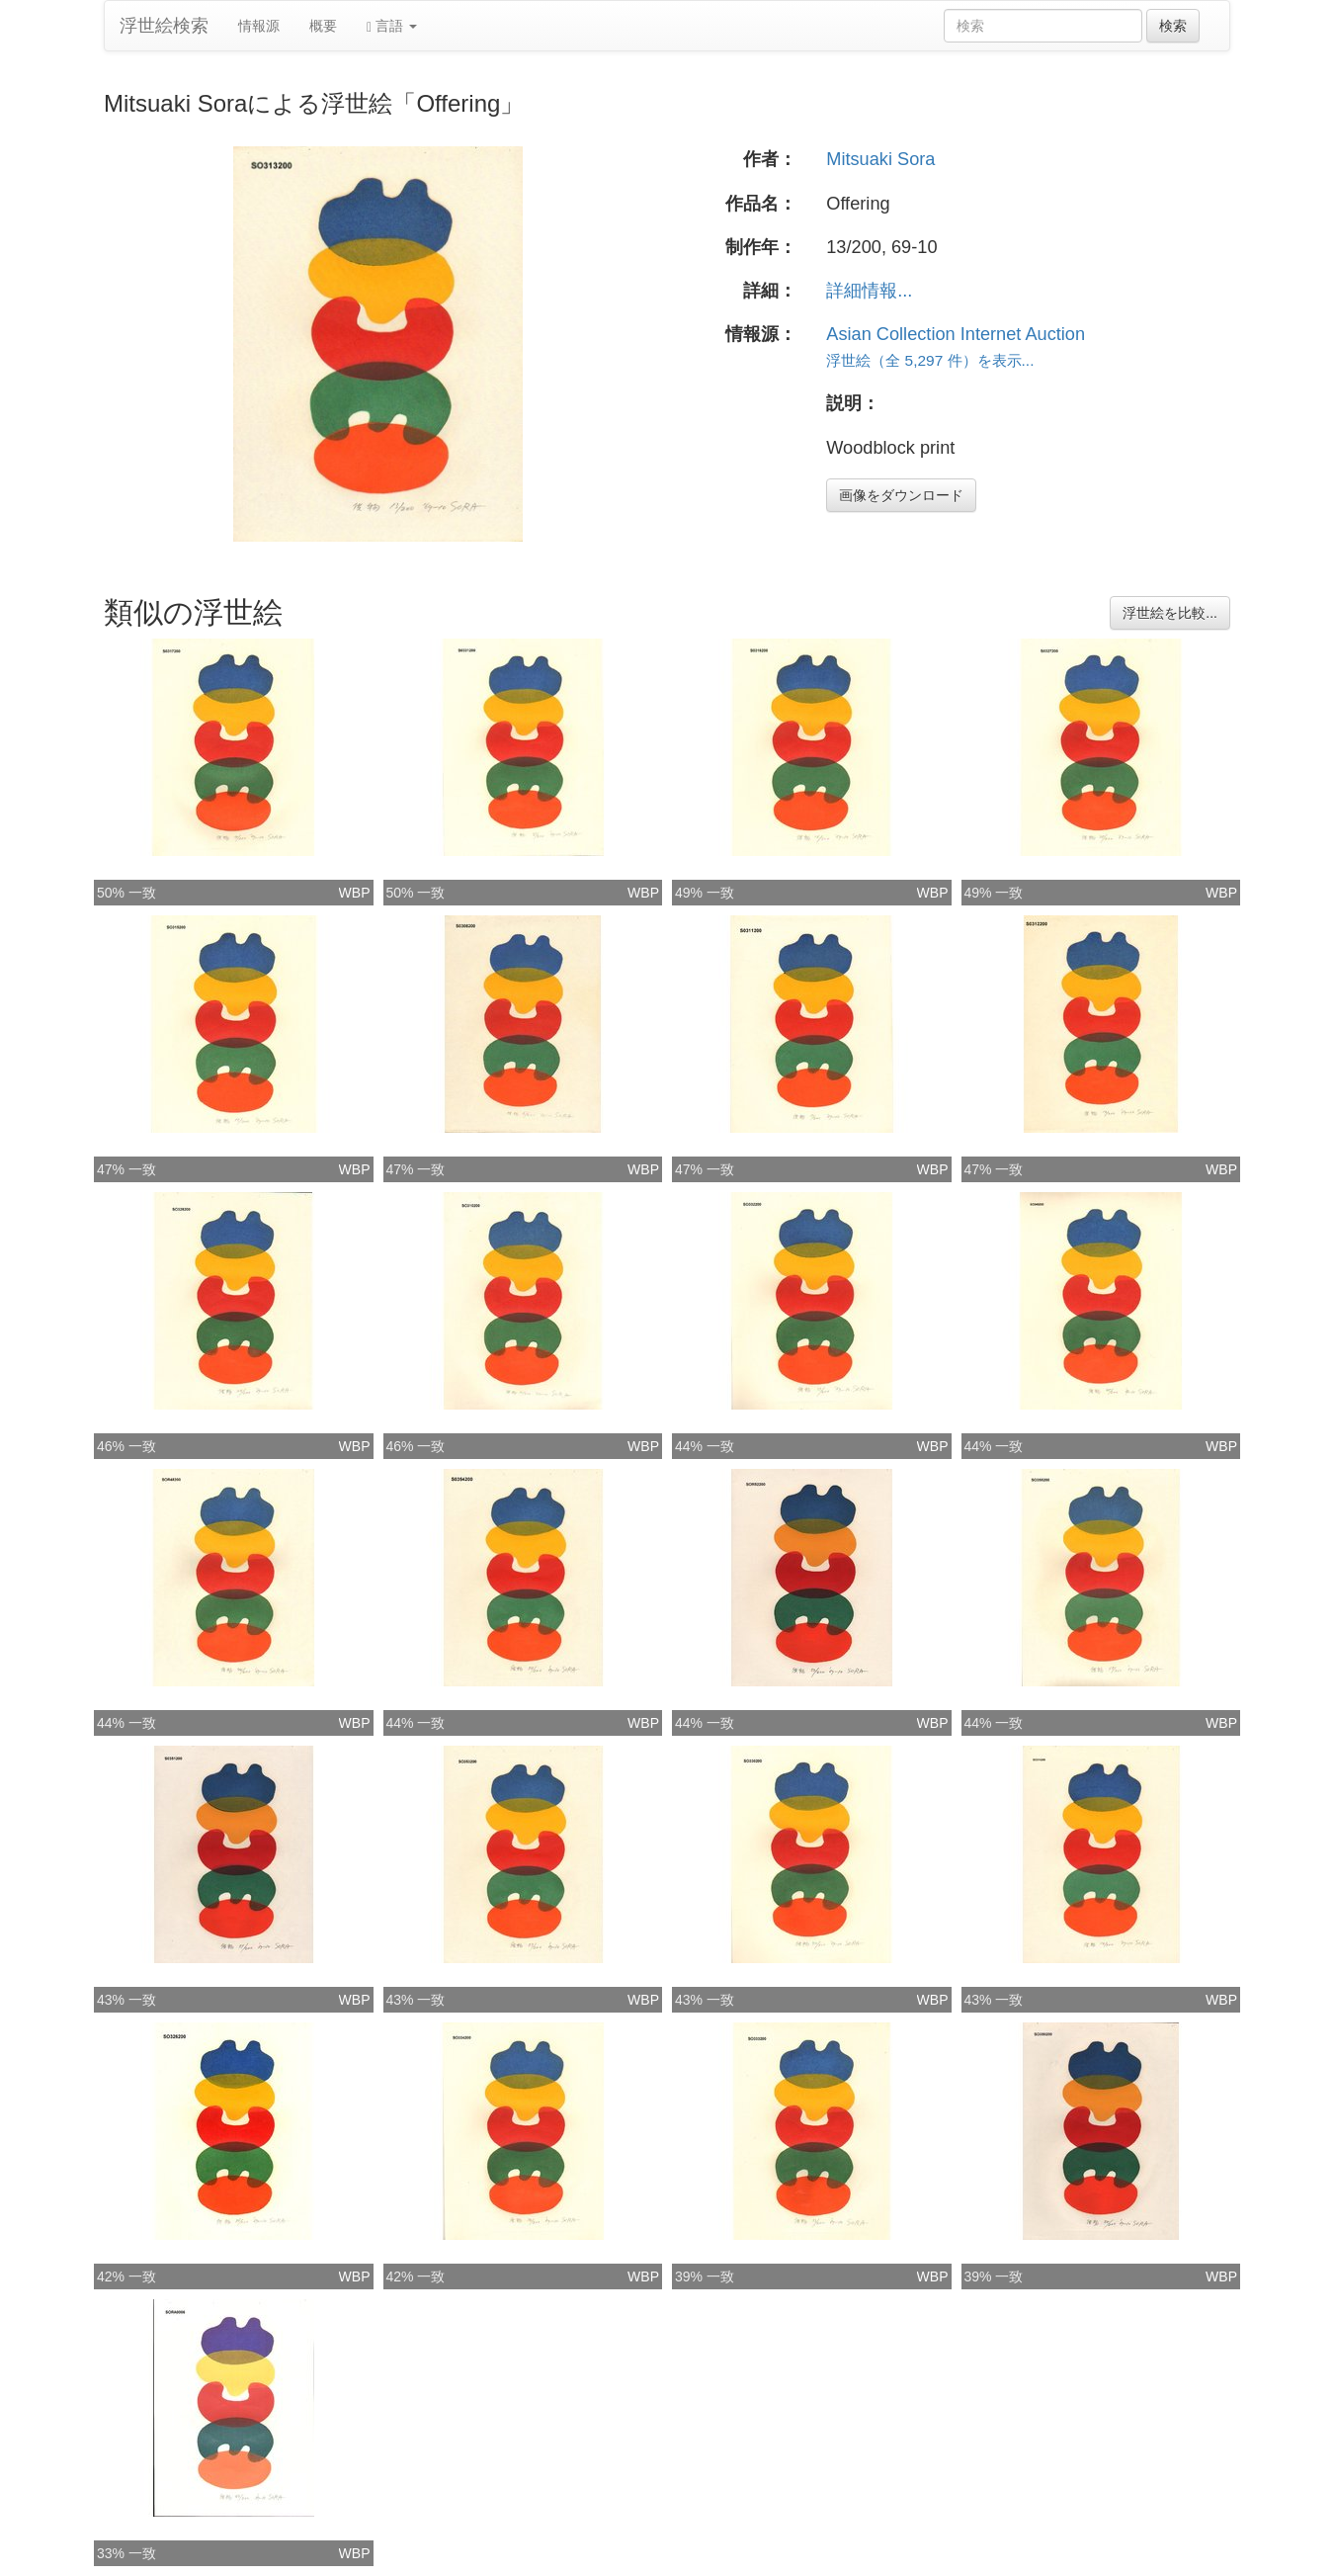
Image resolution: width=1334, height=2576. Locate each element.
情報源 (259, 26)
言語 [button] (392, 26)
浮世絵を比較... (1170, 613)
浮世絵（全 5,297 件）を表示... (930, 360)
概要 (323, 26)
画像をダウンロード (901, 495)
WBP (355, 893)
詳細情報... (869, 291)
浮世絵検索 (164, 26)
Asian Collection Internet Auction (955, 334)
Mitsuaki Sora (880, 159)
